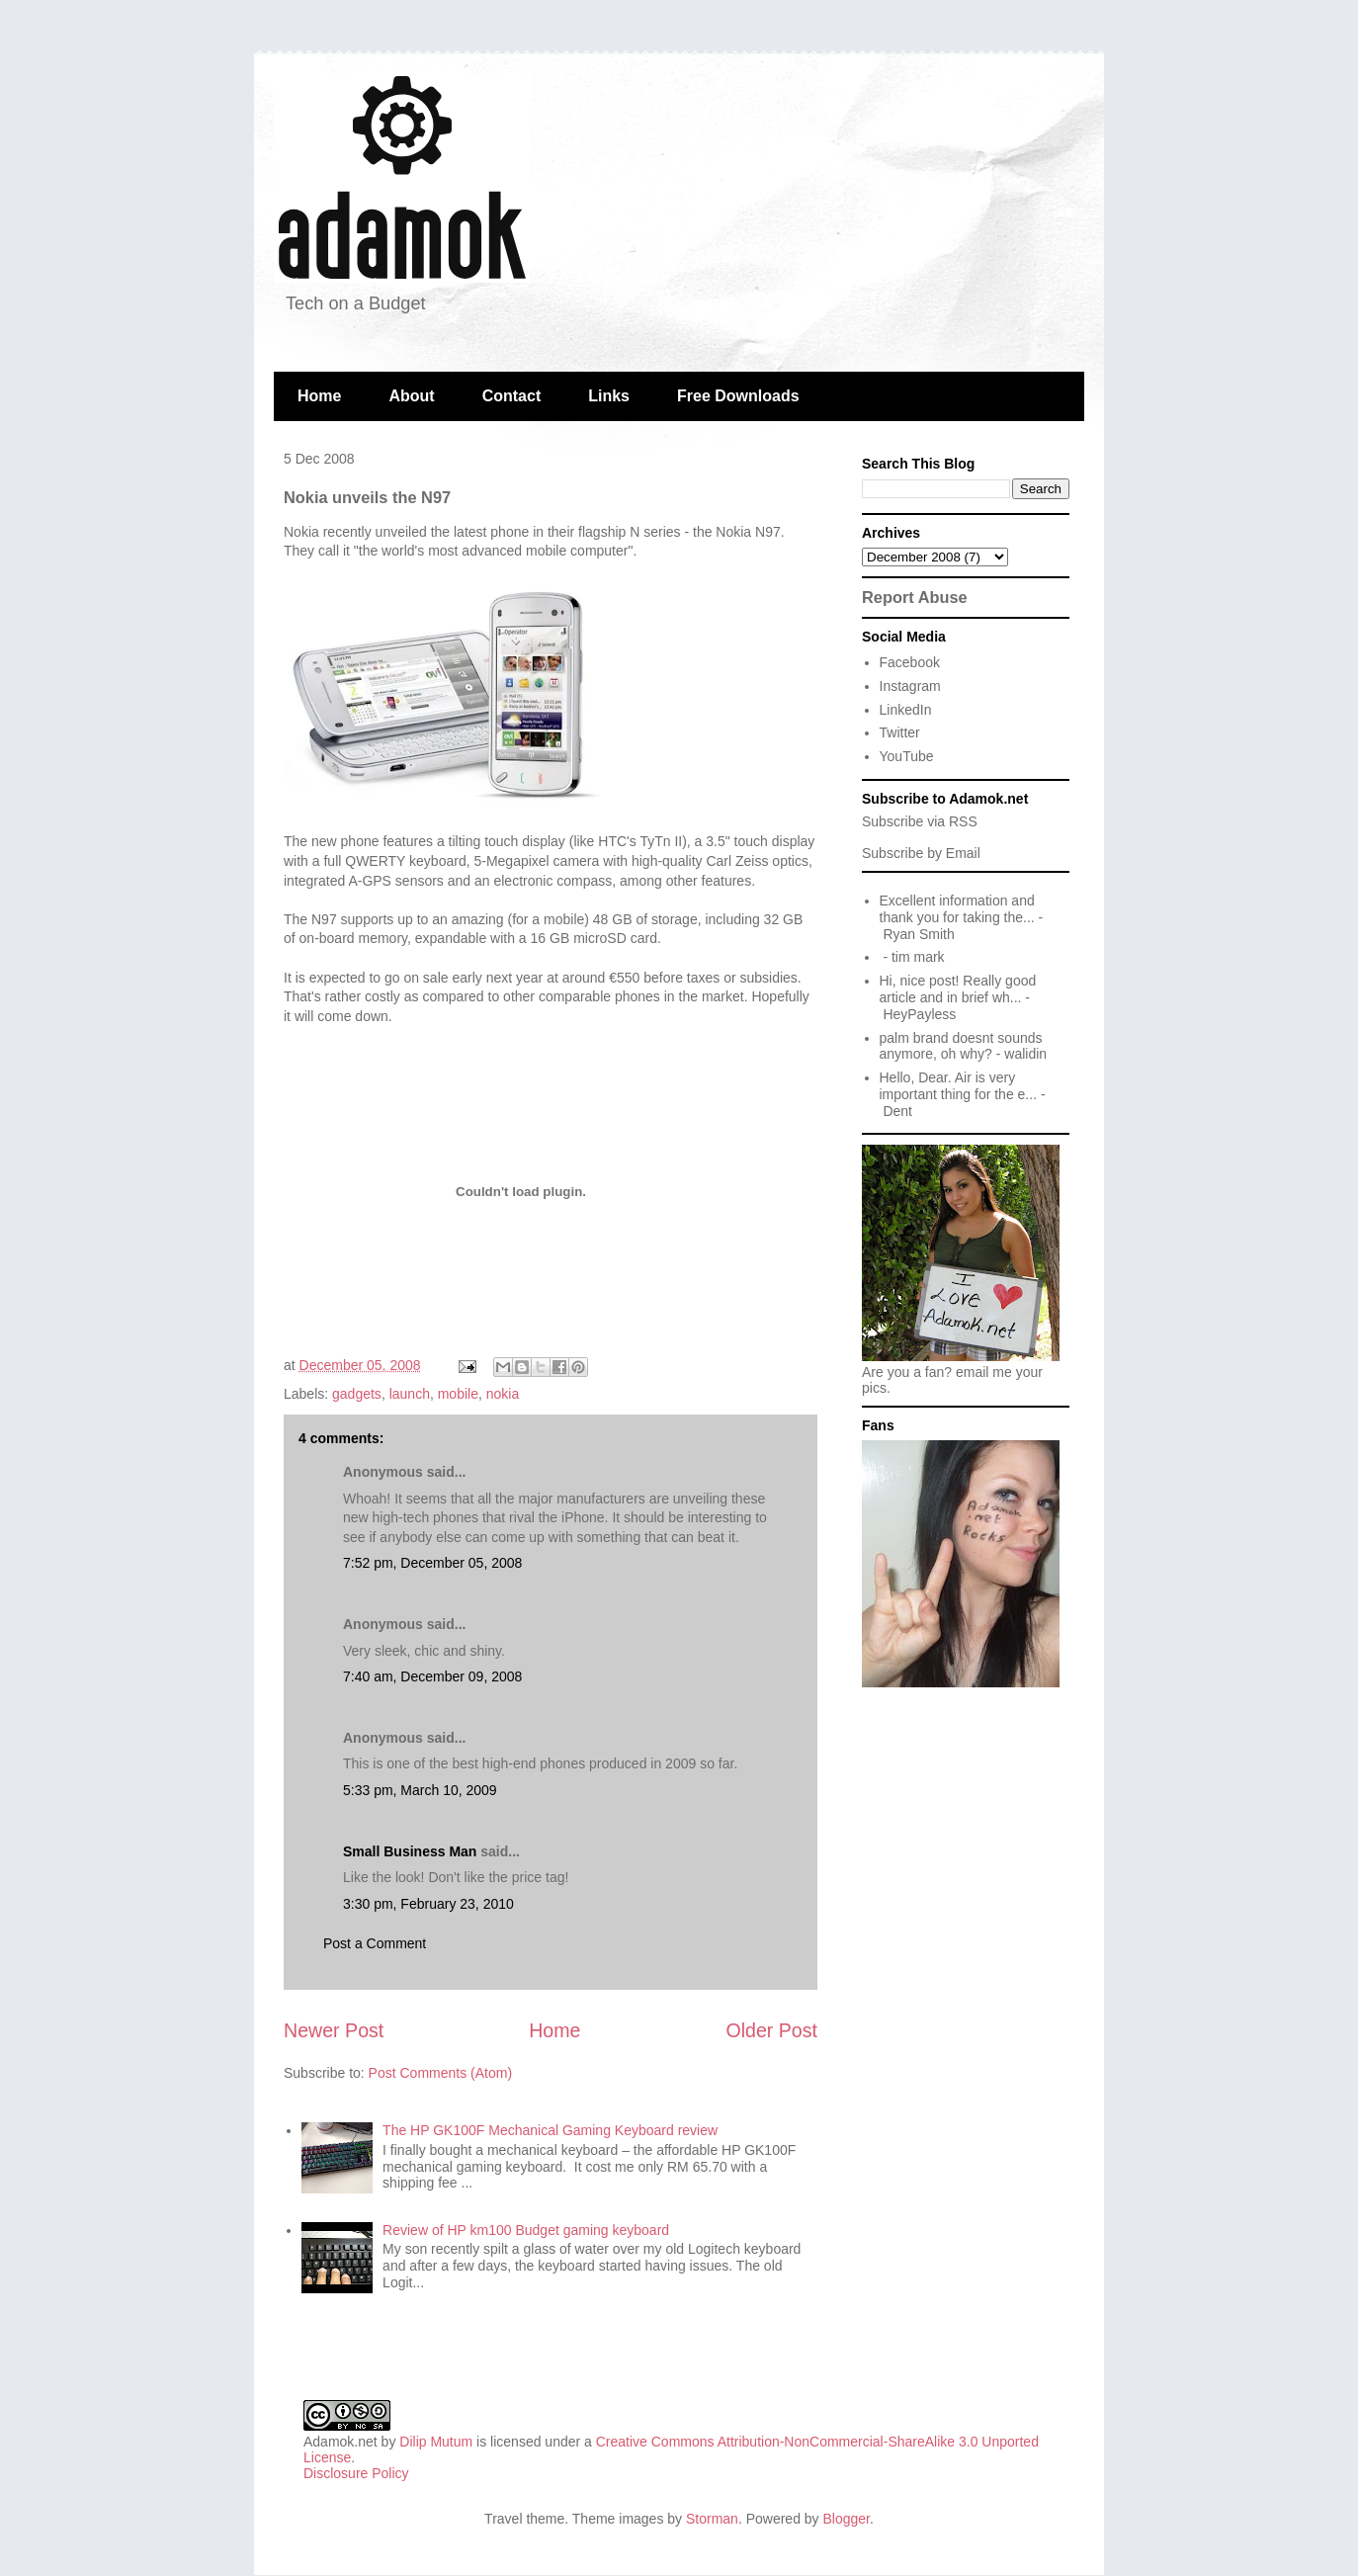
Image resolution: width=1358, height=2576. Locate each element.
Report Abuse (915, 597)
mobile (458, 1394)
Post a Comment (374, 1943)
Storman (712, 2519)
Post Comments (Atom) (440, 2073)
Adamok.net (340, 2441)
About (411, 395)
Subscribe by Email (921, 853)
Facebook (910, 662)
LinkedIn (906, 710)
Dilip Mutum (435, 2441)
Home (319, 395)
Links (609, 395)
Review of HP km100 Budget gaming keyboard (525, 2230)
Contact (512, 395)
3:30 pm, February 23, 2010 (428, 1904)
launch (409, 1394)
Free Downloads (738, 395)
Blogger (846, 2519)
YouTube (907, 756)
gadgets (357, 1394)
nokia (502, 1394)
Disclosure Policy (356, 2473)
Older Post (771, 2030)
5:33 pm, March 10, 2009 (420, 1790)
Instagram (910, 686)
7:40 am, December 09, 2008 (432, 1676)
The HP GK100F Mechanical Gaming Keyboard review (550, 2130)
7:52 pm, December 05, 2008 (432, 1563)
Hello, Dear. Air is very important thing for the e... (959, 1086)
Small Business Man (409, 1851)
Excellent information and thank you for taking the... (957, 909)
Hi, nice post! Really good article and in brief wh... (958, 989)
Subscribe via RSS (919, 821)
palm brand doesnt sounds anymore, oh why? (961, 1046)
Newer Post (333, 2030)
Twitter (900, 732)
